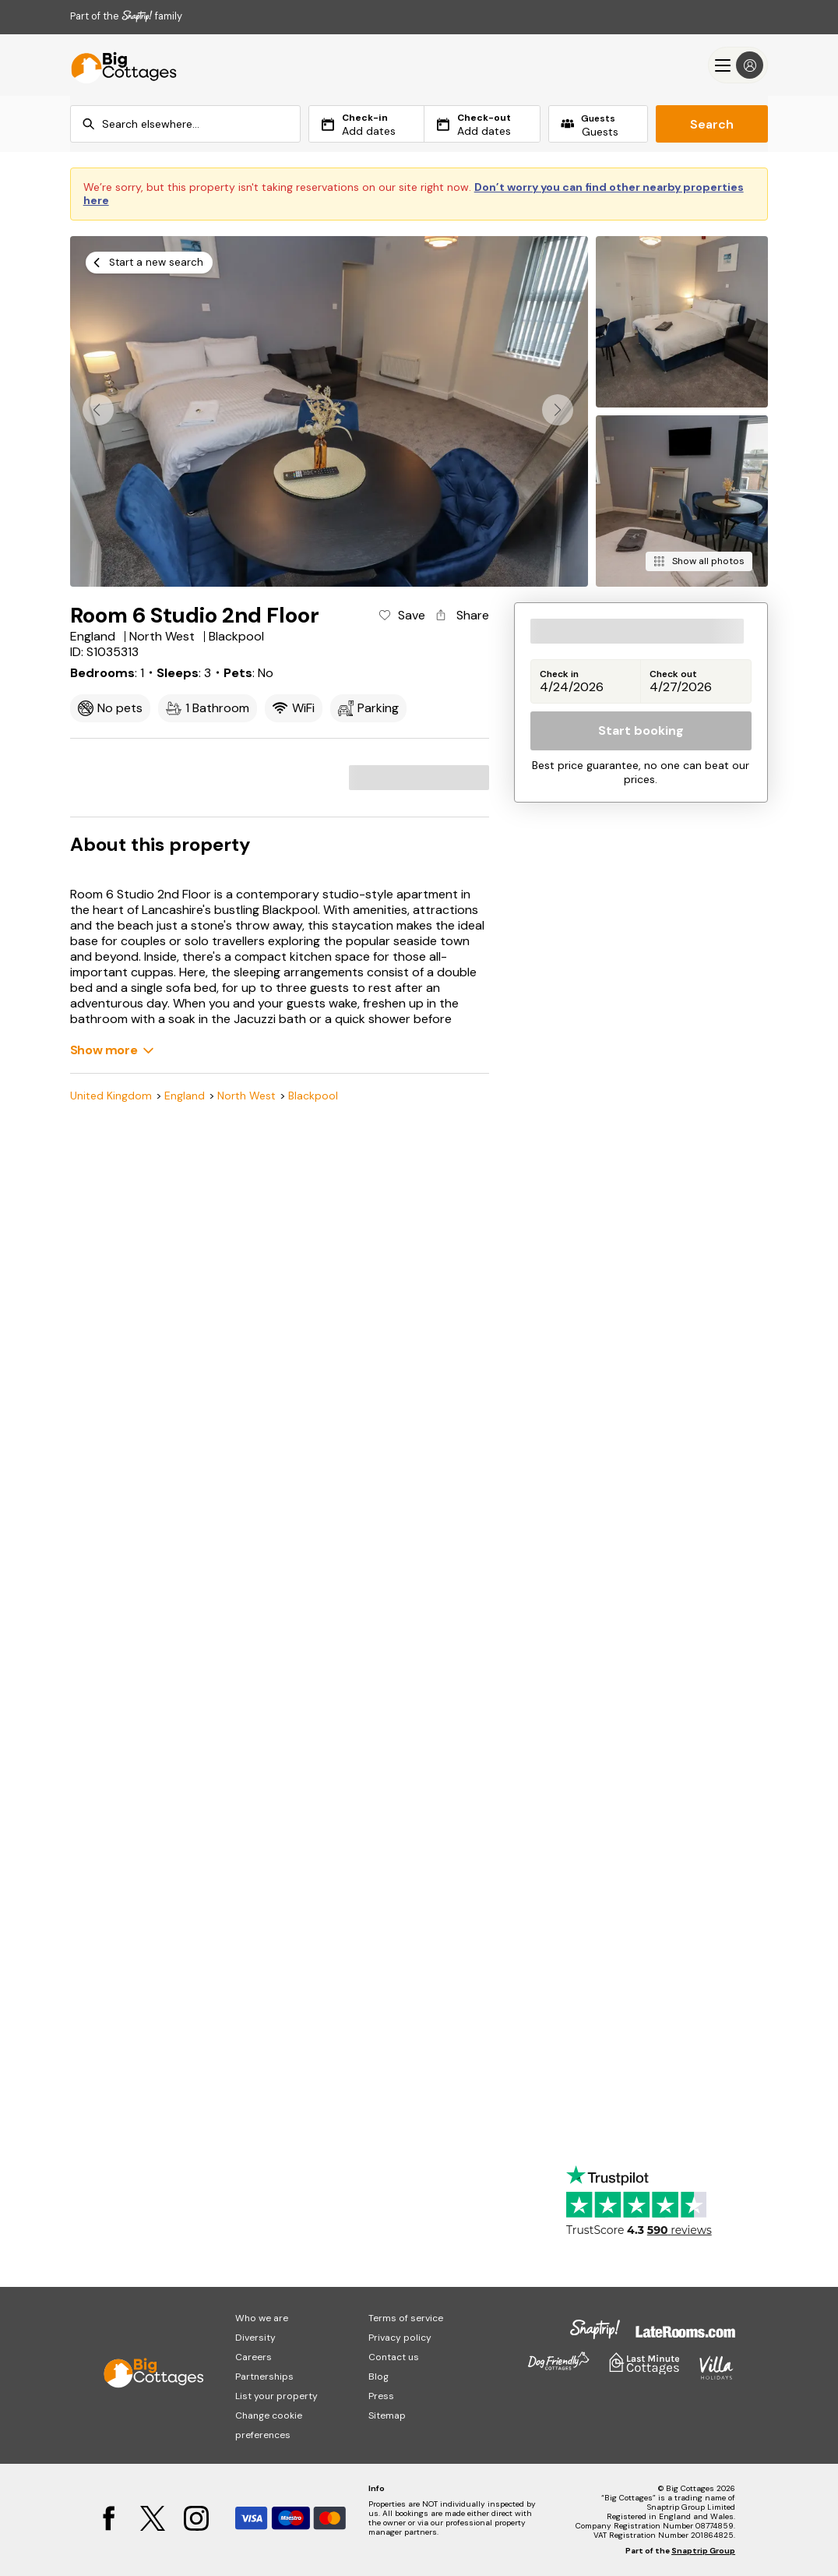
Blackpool (313, 1096)
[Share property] (461, 615)
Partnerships (264, 2376)
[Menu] (738, 65)
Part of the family (126, 16)
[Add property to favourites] (400, 615)
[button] (557, 409)
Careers (253, 2357)
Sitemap (387, 2415)
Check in (559, 674)
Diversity (255, 2337)
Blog (378, 2376)
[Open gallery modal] (329, 411)
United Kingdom (111, 1096)
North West (246, 1096)
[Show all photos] (699, 561)
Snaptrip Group (703, 2551)
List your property (276, 2396)
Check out (673, 674)
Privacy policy (399, 2337)
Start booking (641, 730)
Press (381, 2396)
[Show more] (112, 1050)
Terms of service (405, 2318)
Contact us (393, 2357)
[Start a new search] (149, 262)
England (184, 1096)
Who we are (261, 2318)
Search (712, 124)
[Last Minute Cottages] (117, 65)
